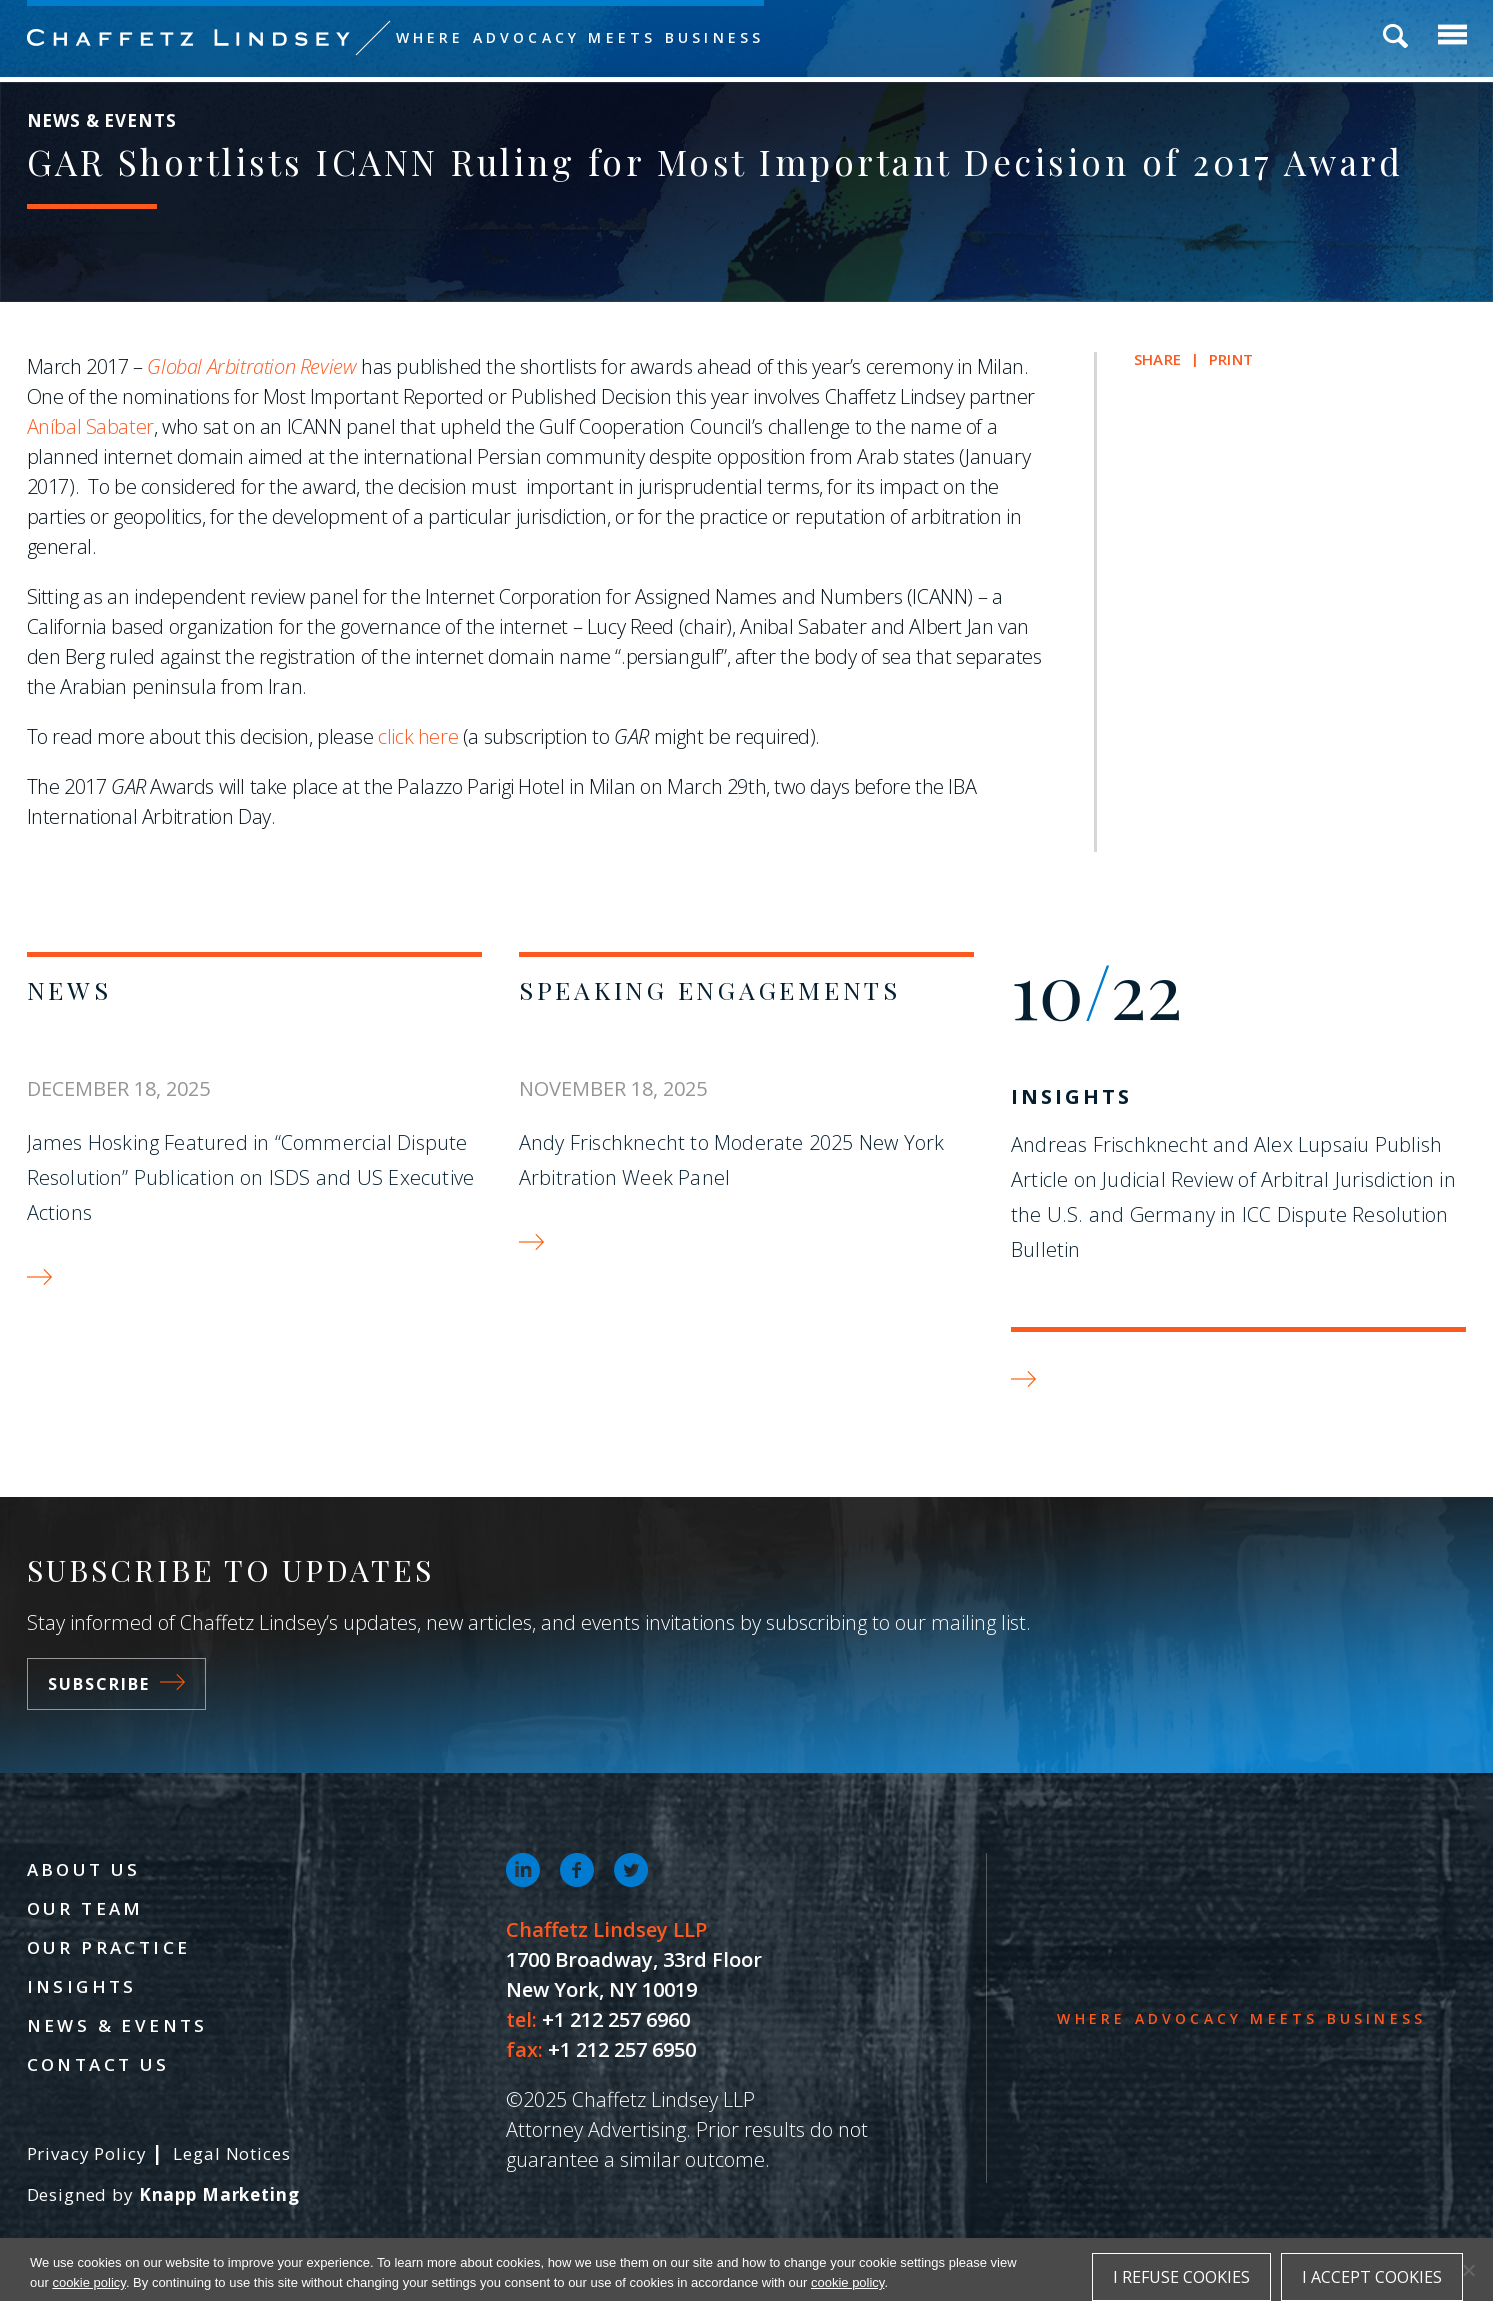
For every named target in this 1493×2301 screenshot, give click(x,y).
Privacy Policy (87, 2153)
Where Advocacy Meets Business (580, 37)
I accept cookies (1372, 2277)
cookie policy (88, 2282)
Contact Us (98, 2064)
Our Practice (109, 1947)
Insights (1071, 1096)
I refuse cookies (1181, 2277)
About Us (84, 1869)
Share (1157, 359)
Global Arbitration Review (251, 366)
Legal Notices (231, 2153)
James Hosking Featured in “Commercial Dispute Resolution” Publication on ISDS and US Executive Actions (251, 1177)
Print (1231, 359)
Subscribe (116, 1684)
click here (418, 736)
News (69, 989)
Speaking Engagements (710, 989)
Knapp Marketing (219, 2194)
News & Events (117, 2025)
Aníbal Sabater (90, 426)
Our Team (85, 1908)
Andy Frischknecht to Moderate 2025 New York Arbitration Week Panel (732, 1160)
